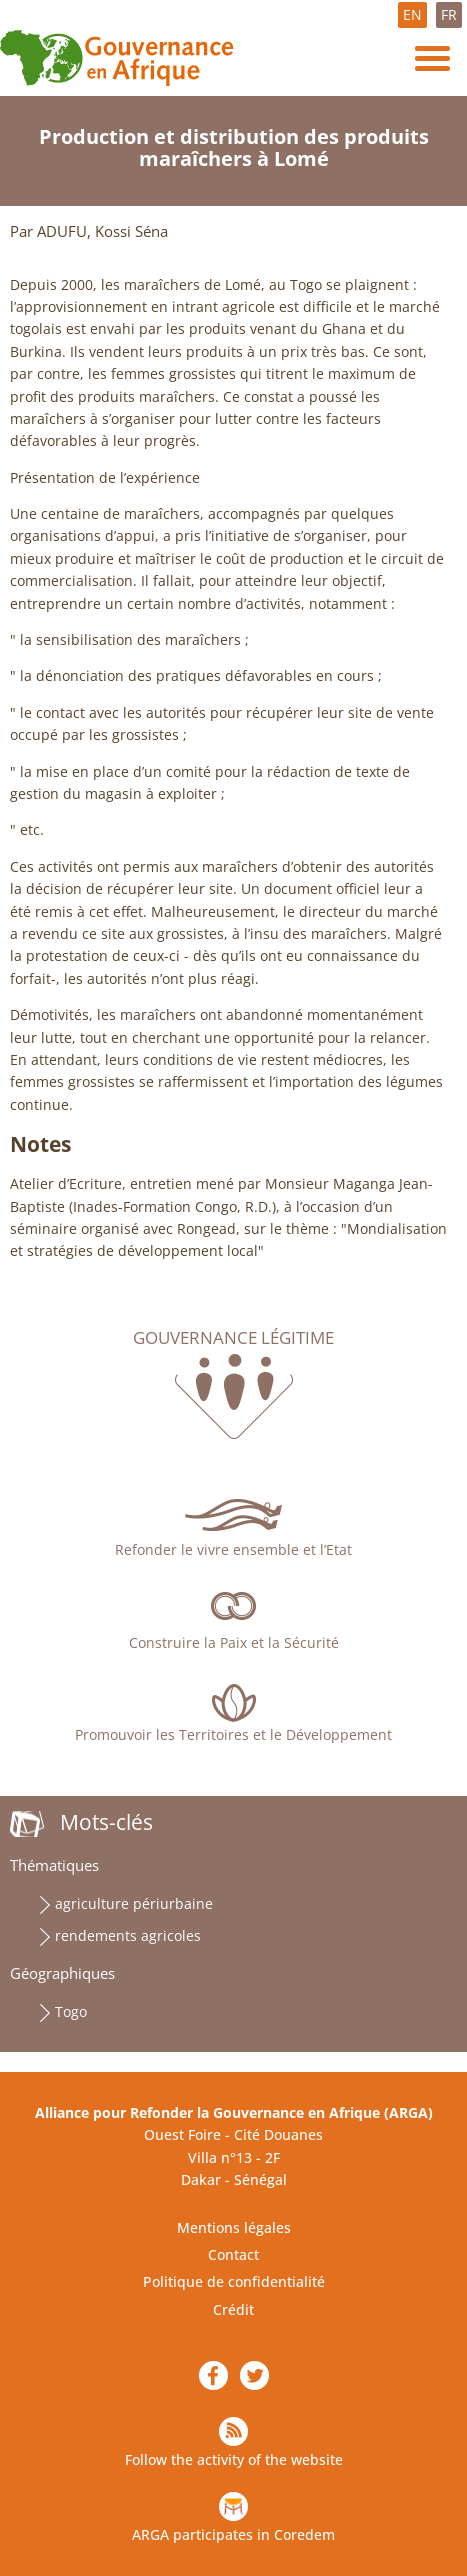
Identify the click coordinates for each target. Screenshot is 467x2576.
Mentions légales (234, 2227)
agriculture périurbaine (134, 1903)
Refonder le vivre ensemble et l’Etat (233, 1549)
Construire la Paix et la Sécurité (234, 1642)
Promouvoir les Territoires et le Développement (233, 1734)
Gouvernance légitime (233, 1338)
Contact (233, 2254)
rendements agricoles (128, 1935)
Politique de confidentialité (234, 2281)
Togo (71, 2011)
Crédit (233, 2309)
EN (412, 14)
